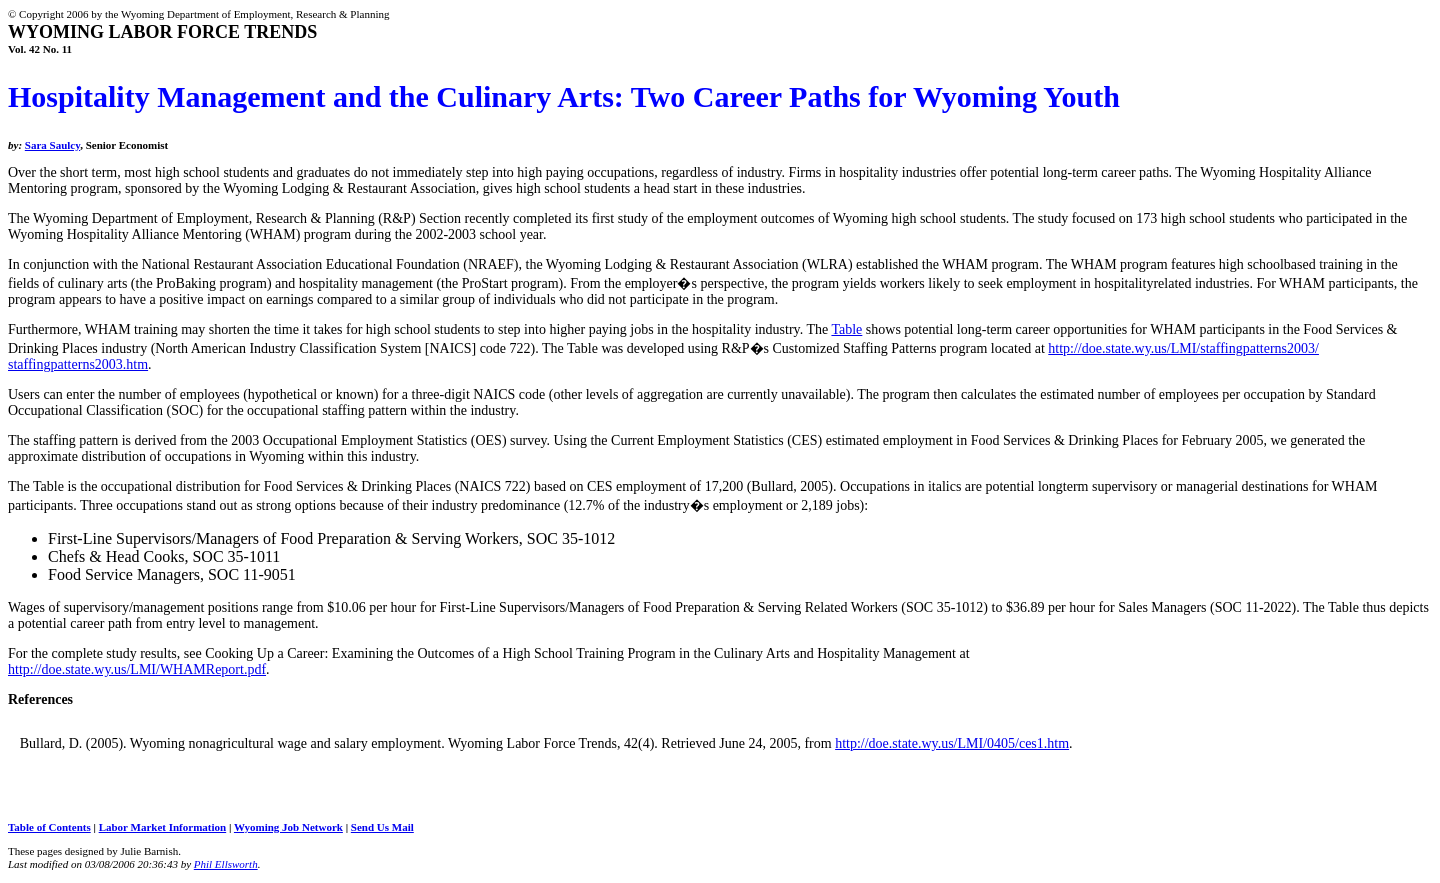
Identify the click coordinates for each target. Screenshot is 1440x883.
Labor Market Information (163, 827)
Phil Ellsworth (226, 864)
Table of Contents (49, 827)
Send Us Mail (382, 827)
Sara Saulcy (52, 145)
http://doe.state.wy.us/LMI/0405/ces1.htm (952, 743)
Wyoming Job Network (288, 827)
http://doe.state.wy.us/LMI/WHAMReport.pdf (137, 669)
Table (846, 329)
